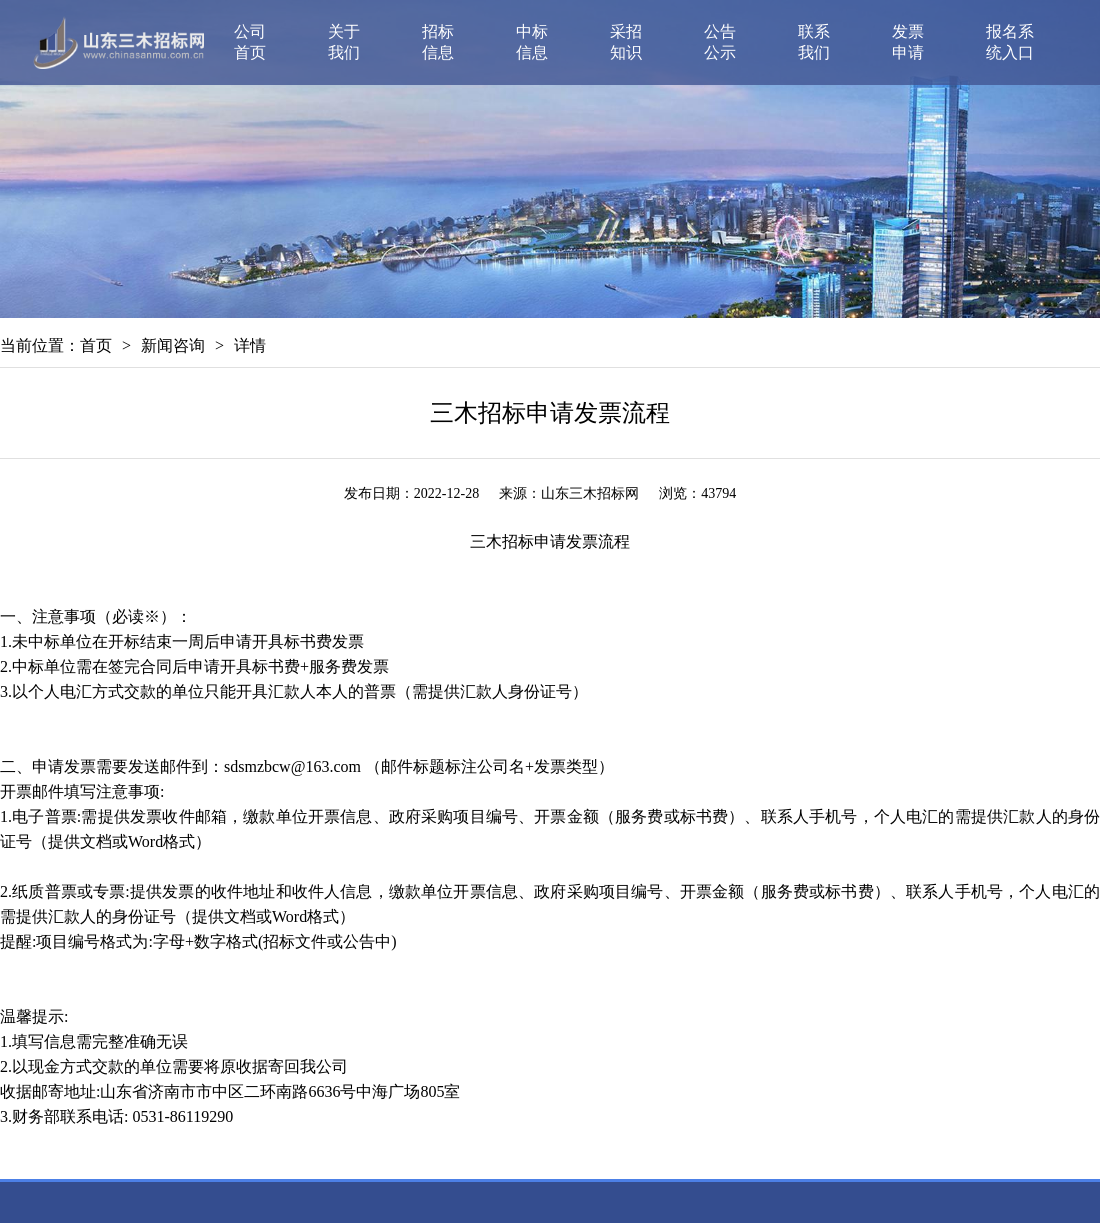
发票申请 (908, 42)
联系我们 (814, 42)
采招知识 (626, 42)
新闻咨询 (173, 345)
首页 (96, 345)
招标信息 (438, 42)
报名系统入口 (1010, 42)
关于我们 (344, 42)
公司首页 (250, 42)
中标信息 (532, 42)
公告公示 (720, 42)
